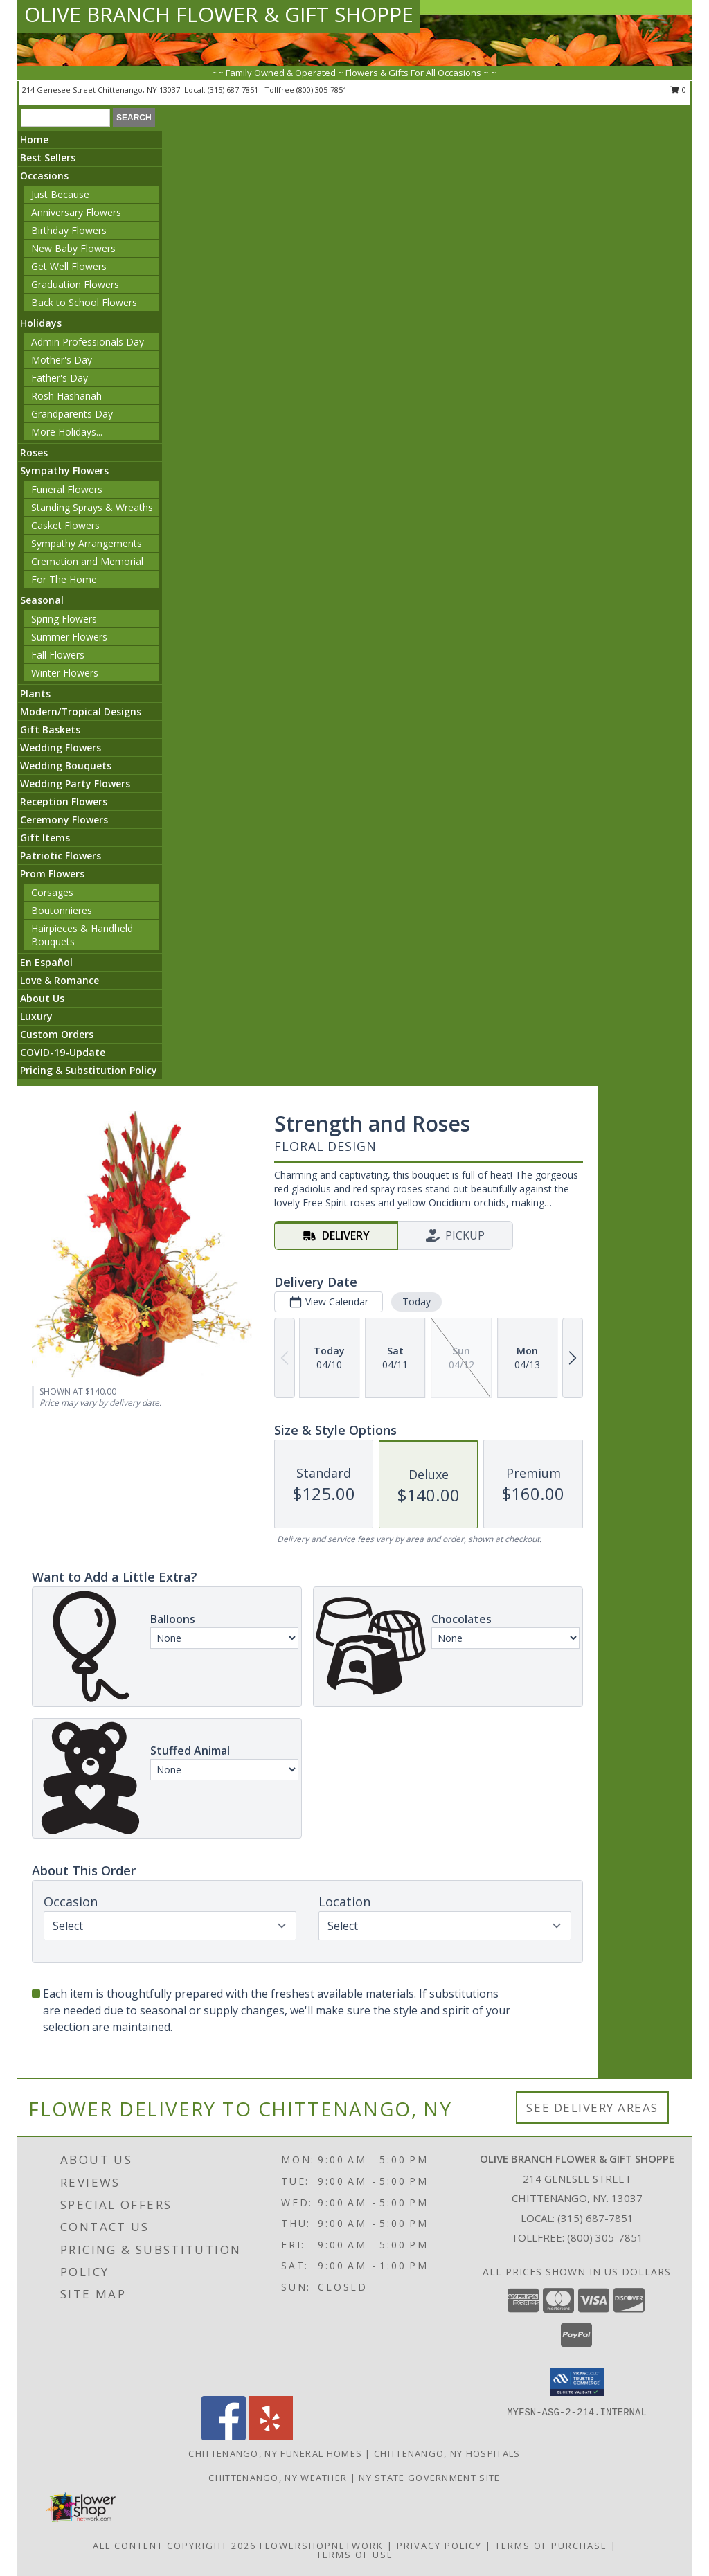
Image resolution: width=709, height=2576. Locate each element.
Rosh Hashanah (66, 395)
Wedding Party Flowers (75, 783)
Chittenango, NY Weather (277, 2477)
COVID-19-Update (62, 1052)
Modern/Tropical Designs (80, 711)
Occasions (44, 175)
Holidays (41, 323)
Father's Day (59, 377)
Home (34, 139)
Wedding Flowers (60, 747)
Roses (34, 452)
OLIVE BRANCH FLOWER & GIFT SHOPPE (218, 14)
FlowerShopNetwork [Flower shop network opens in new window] (322, 2545)
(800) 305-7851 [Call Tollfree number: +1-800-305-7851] (605, 2237)
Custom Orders (56, 1034)
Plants (35, 693)
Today (416, 1301)
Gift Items (45, 837)
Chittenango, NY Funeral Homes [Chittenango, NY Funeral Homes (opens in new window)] (275, 2453)
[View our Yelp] (271, 2436)
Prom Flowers (52, 873)
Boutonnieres (61, 910)
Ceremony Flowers (64, 819)
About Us (42, 998)
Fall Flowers (57, 654)
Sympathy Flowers (64, 470)
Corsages (52, 892)
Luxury (36, 1016)
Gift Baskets (50, 729)
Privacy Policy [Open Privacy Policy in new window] (439, 2545)
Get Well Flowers (69, 266)
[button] (577, 2382)
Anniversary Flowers (76, 212)
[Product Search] (65, 118)
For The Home (64, 579)
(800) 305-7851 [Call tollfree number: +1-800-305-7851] (321, 89)
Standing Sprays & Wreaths (92, 507)
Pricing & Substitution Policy (88, 1070)
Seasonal (42, 600)
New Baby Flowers (73, 248)
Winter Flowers (64, 672)
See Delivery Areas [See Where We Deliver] (592, 2108)
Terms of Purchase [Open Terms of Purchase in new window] (551, 2545)
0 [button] (678, 89)
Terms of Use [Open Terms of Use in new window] (354, 2554)
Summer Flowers (69, 636)
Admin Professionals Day (87, 341)
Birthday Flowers (69, 230)
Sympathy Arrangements (86, 543)
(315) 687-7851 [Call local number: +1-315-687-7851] (234, 89)
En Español (46, 962)
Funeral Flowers (66, 489)
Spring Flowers (64, 618)
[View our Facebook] (223, 2436)
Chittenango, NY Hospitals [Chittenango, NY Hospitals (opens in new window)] (447, 2453)
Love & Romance (59, 980)
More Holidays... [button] (66, 431)
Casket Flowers (65, 525)
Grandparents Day (72, 413)
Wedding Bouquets (65, 765)
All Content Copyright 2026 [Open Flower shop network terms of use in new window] (174, 2545)
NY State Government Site (429, 2477)
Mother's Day (61, 359)
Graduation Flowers (75, 284)
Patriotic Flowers (60, 855)
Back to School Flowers (84, 302)
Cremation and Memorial (87, 561)
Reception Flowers (63, 801)
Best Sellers (47, 157)
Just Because (60, 194)
